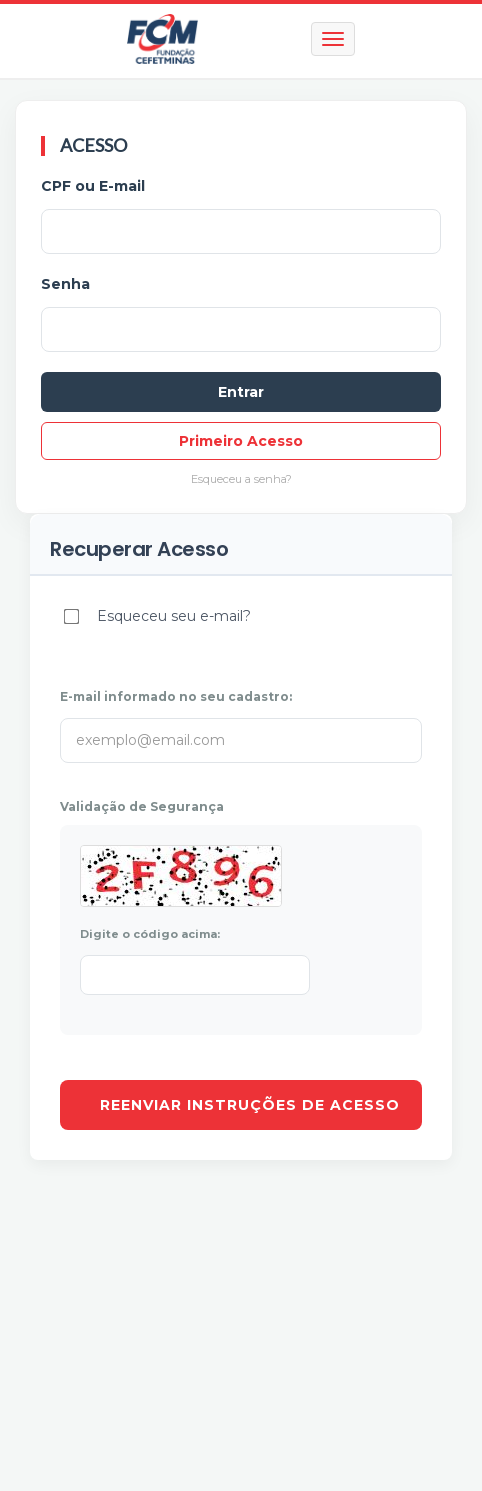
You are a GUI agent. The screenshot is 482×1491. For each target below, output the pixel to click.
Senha (65, 284)
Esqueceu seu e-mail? (174, 616)
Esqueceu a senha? (241, 479)
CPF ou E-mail (93, 186)
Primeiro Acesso (241, 441)
